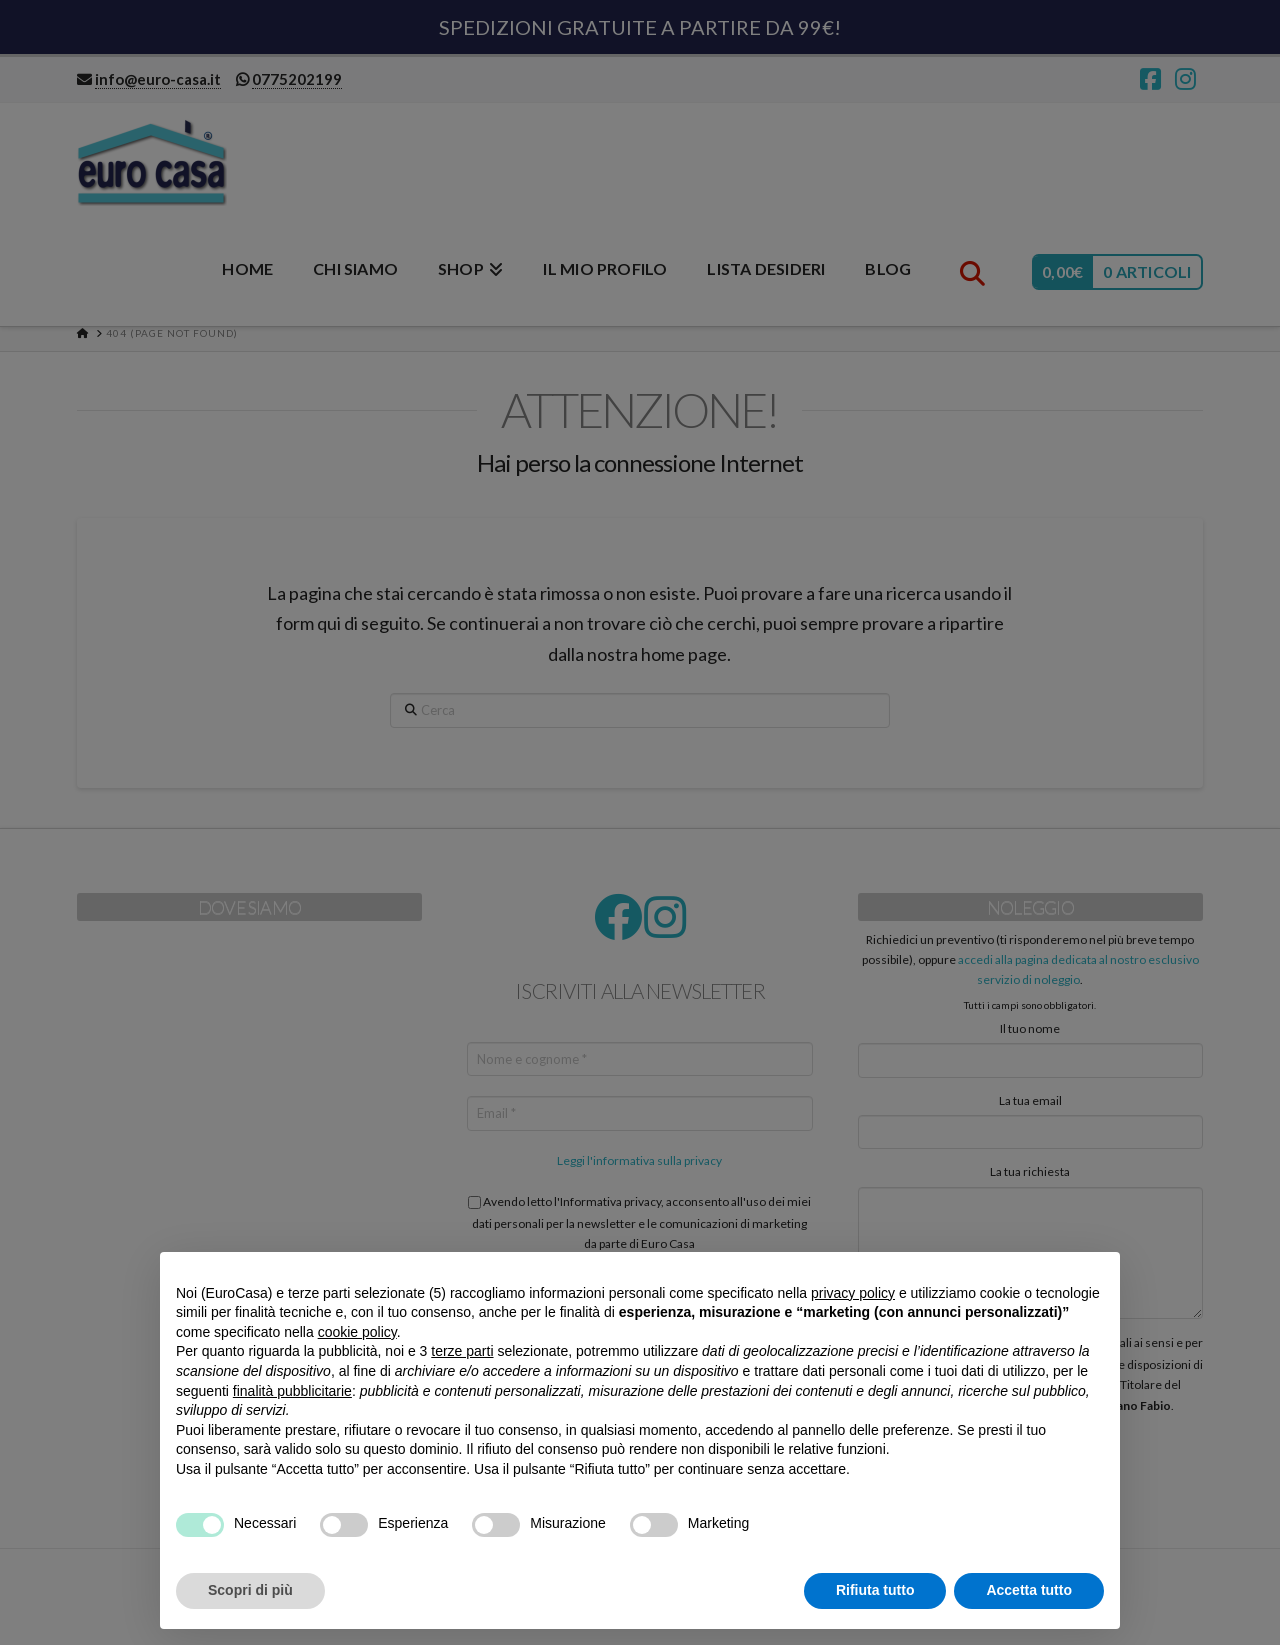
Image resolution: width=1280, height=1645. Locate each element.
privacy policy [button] (853, 1293)
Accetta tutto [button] (1029, 1590)
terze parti (462, 1351)
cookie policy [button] (357, 1332)
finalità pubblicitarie (292, 1391)
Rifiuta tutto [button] (875, 1590)
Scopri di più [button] (250, 1590)
